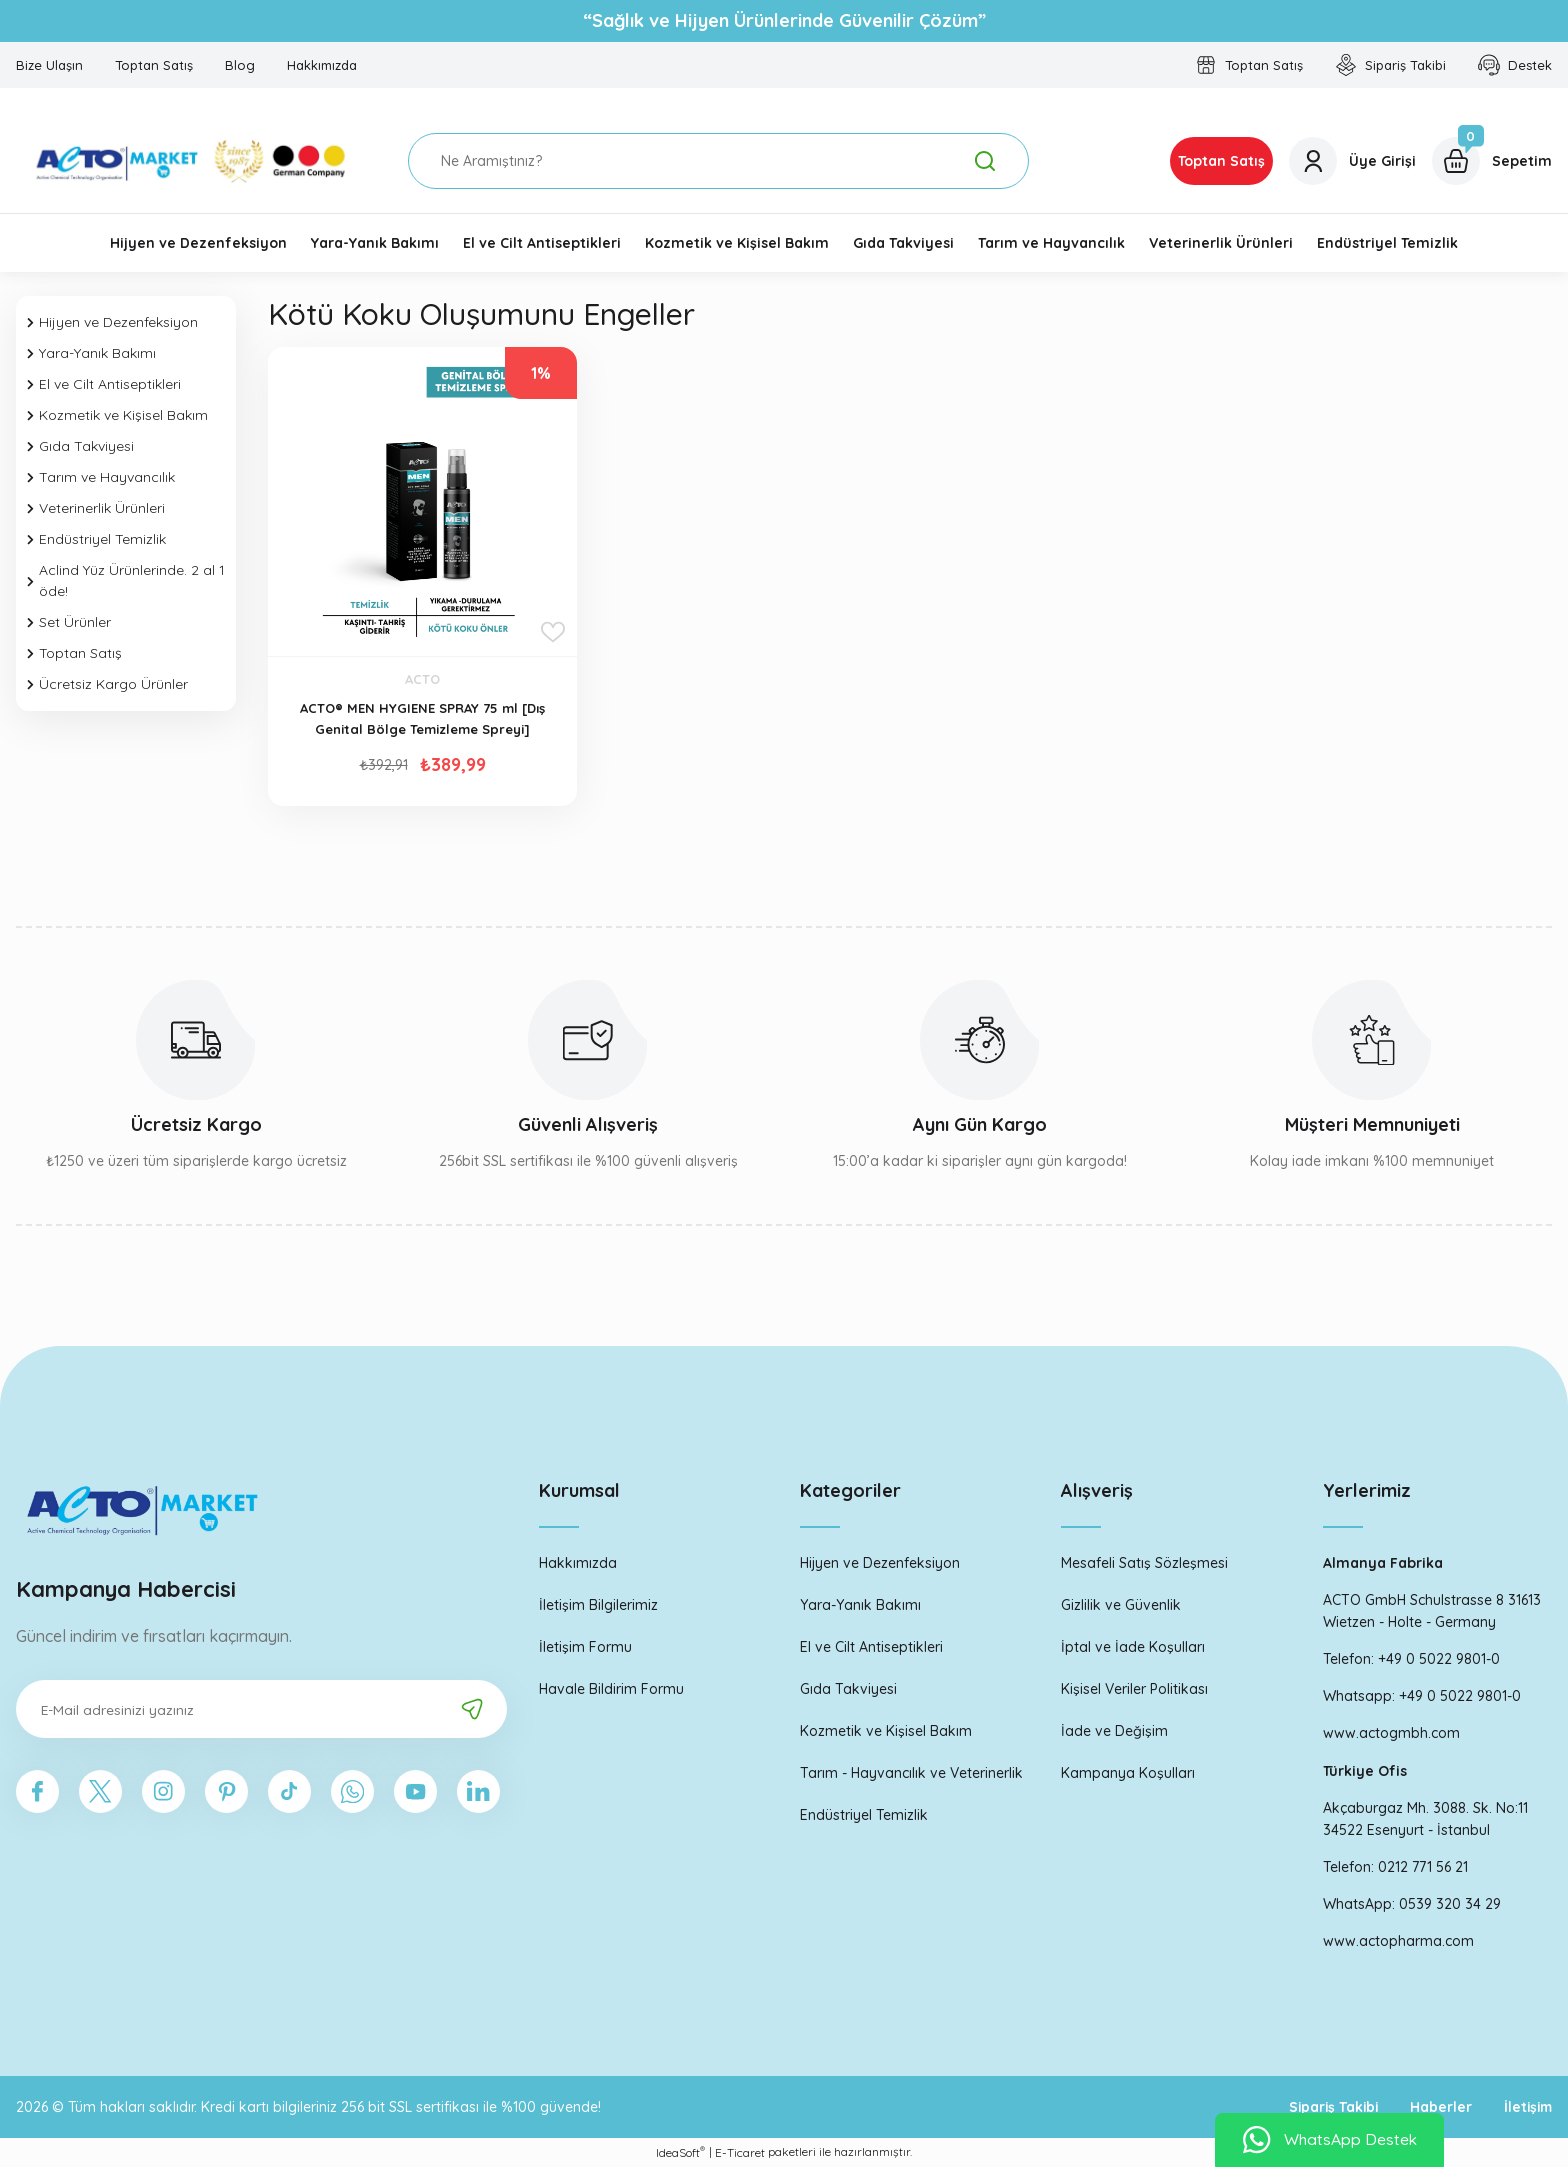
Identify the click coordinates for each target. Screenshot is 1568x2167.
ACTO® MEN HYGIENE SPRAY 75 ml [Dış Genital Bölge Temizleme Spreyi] (422, 718)
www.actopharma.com (1398, 1941)
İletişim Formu (585, 1647)
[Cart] (1492, 161)
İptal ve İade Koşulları (1133, 1647)
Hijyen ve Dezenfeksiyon (880, 1563)
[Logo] (196, 160)
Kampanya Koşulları (1128, 1773)
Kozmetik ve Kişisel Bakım (886, 1731)
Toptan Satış (1221, 161)
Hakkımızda (578, 1563)
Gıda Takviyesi (848, 1689)
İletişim (1526, 2107)
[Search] (718, 161)
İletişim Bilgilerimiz (598, 1605)
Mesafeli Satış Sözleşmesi (1144, 1563)
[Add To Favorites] (553, 632)
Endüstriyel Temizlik (864, 1815)
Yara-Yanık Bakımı (860, 1605)
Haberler (1437, 2107)
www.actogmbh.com (1391, 1733)
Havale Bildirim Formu (611, 1689)
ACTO (422, 679)
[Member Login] (1352, 161)
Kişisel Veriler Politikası (1134, 1689)
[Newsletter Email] (261, 1709)
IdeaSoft (680, 2152)
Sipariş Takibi (1327, 2107)
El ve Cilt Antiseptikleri (871, 1647)
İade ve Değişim (1114, 1731)
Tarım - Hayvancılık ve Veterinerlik (911, 1773)
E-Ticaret (740, 2152)
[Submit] (472, 1709)
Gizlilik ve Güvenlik (1121, 1605)
